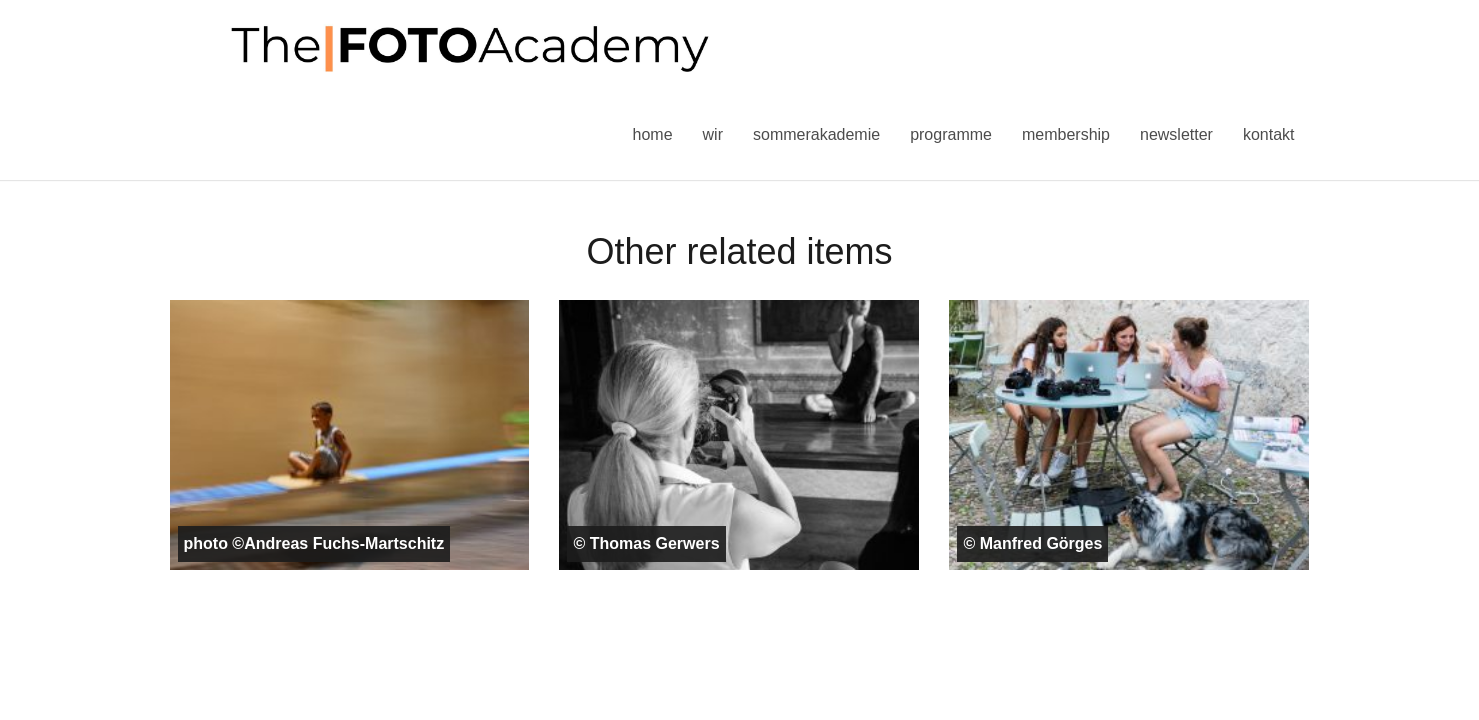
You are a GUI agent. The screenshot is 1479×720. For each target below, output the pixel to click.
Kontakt (1269, 134)
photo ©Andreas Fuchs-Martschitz (314, 543)
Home (653, 134)
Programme (951, 134)
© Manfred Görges (1032, 543)
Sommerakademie (816, 134)
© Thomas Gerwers (646, 543)
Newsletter (1176, 134)
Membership (1066, 134)
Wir (713, 134)
